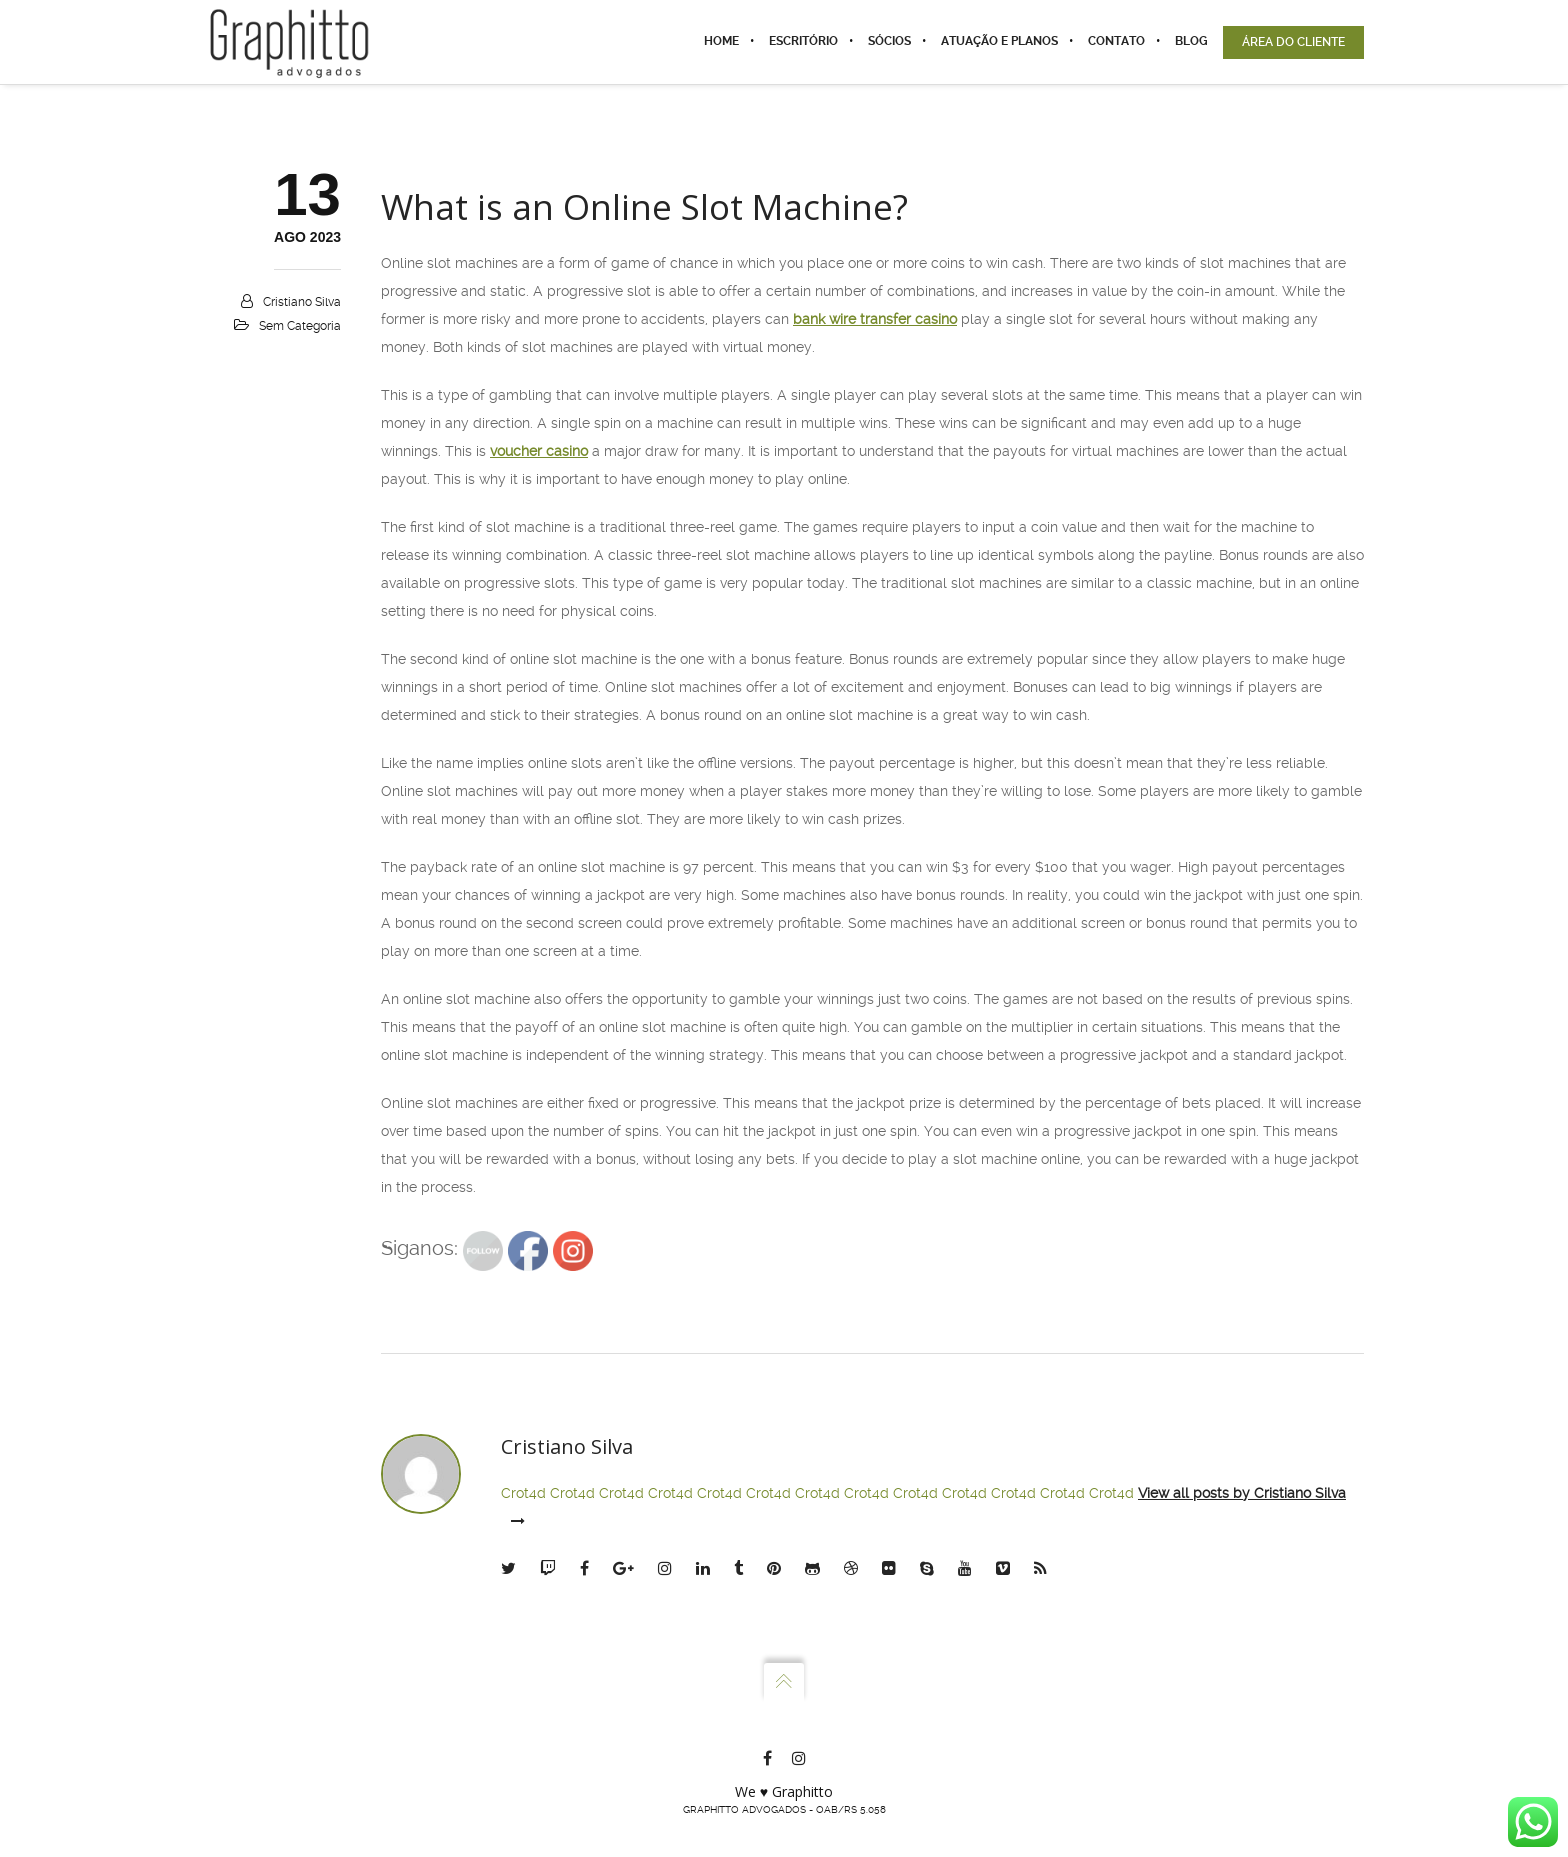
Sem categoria (300, 326)
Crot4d (523, 1493)
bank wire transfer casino (875, 319)
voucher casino (539, 451)
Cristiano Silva (302, 302)
